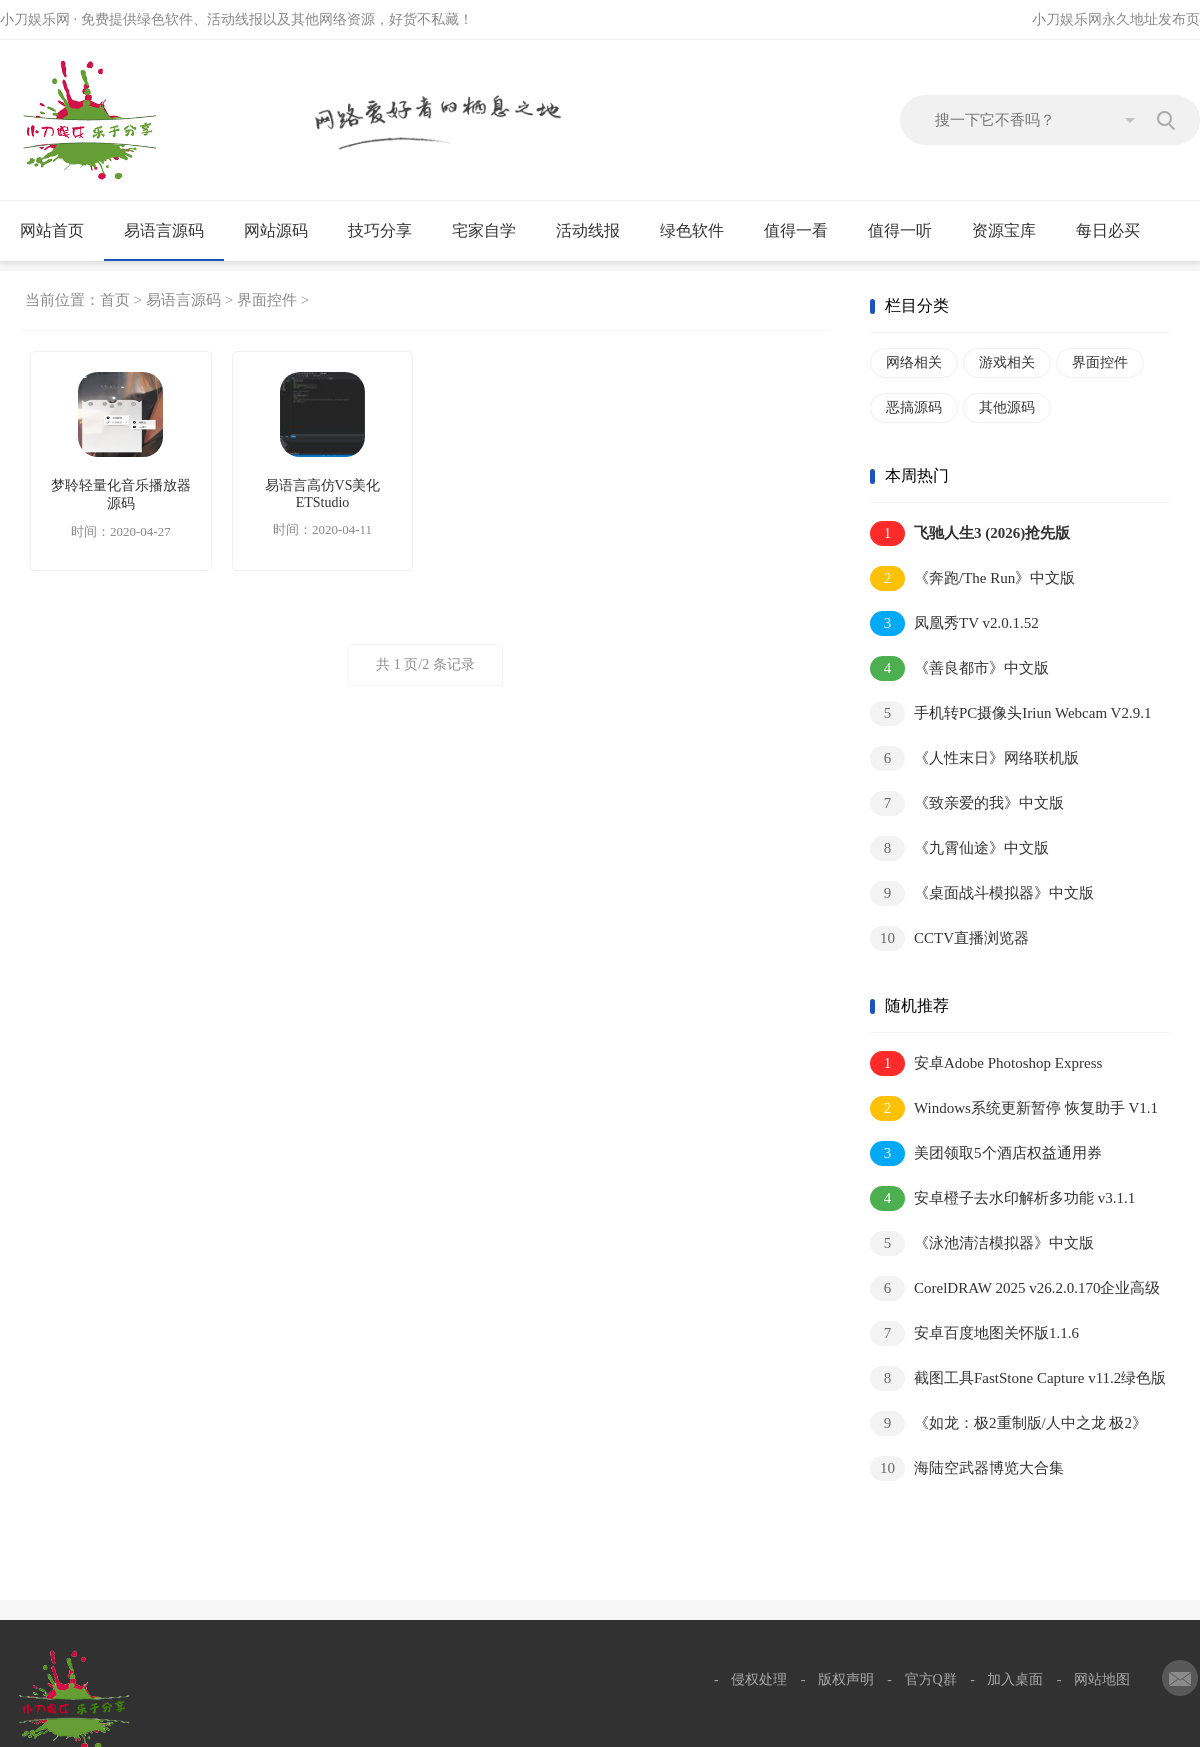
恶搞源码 (914, 407)
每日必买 (1108, 230)
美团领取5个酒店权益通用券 (986, 1153)
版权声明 (846, 1679)
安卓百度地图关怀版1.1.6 (974, 1333)
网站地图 (1102, 1679)
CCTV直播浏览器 (949, 938)
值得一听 (908, 231)
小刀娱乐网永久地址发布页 (1116, 19)
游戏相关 (1007, 362)
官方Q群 (931, 1679)
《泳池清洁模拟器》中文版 (982, 1243)
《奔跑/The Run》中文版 (972, 578)
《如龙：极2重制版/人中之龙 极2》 (1008, 1423)
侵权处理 (759, 1679)
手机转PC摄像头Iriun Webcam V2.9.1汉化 (1010, 714)
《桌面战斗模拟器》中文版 (982, 893)
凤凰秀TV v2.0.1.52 (954, 623)
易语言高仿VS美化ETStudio (323, 494)
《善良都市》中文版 (959, 668)
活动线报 (596, 231)
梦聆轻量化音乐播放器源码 (121, 494)
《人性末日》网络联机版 (974, 758)
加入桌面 (1015, 1679)
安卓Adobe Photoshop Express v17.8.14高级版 (986, 1064)
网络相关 (914, 362)
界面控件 (267, 300)
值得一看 (804, 231)
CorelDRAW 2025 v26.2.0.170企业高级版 (1015, 1289)
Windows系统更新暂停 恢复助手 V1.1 (1014, 1108)
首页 (115, 300)
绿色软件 (700, 231)
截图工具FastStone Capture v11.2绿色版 (1018, 1378)
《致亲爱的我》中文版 (967, 803)
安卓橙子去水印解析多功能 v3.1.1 (1002, 1198)
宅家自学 (492, 231)
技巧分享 (388, 231)
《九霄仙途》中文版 (959, 848)
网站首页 (52, 230)
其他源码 (1007, 407)
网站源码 (284, 231)
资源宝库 (1012, 231)
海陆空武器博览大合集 (967, 1468)
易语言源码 (172, 231)
